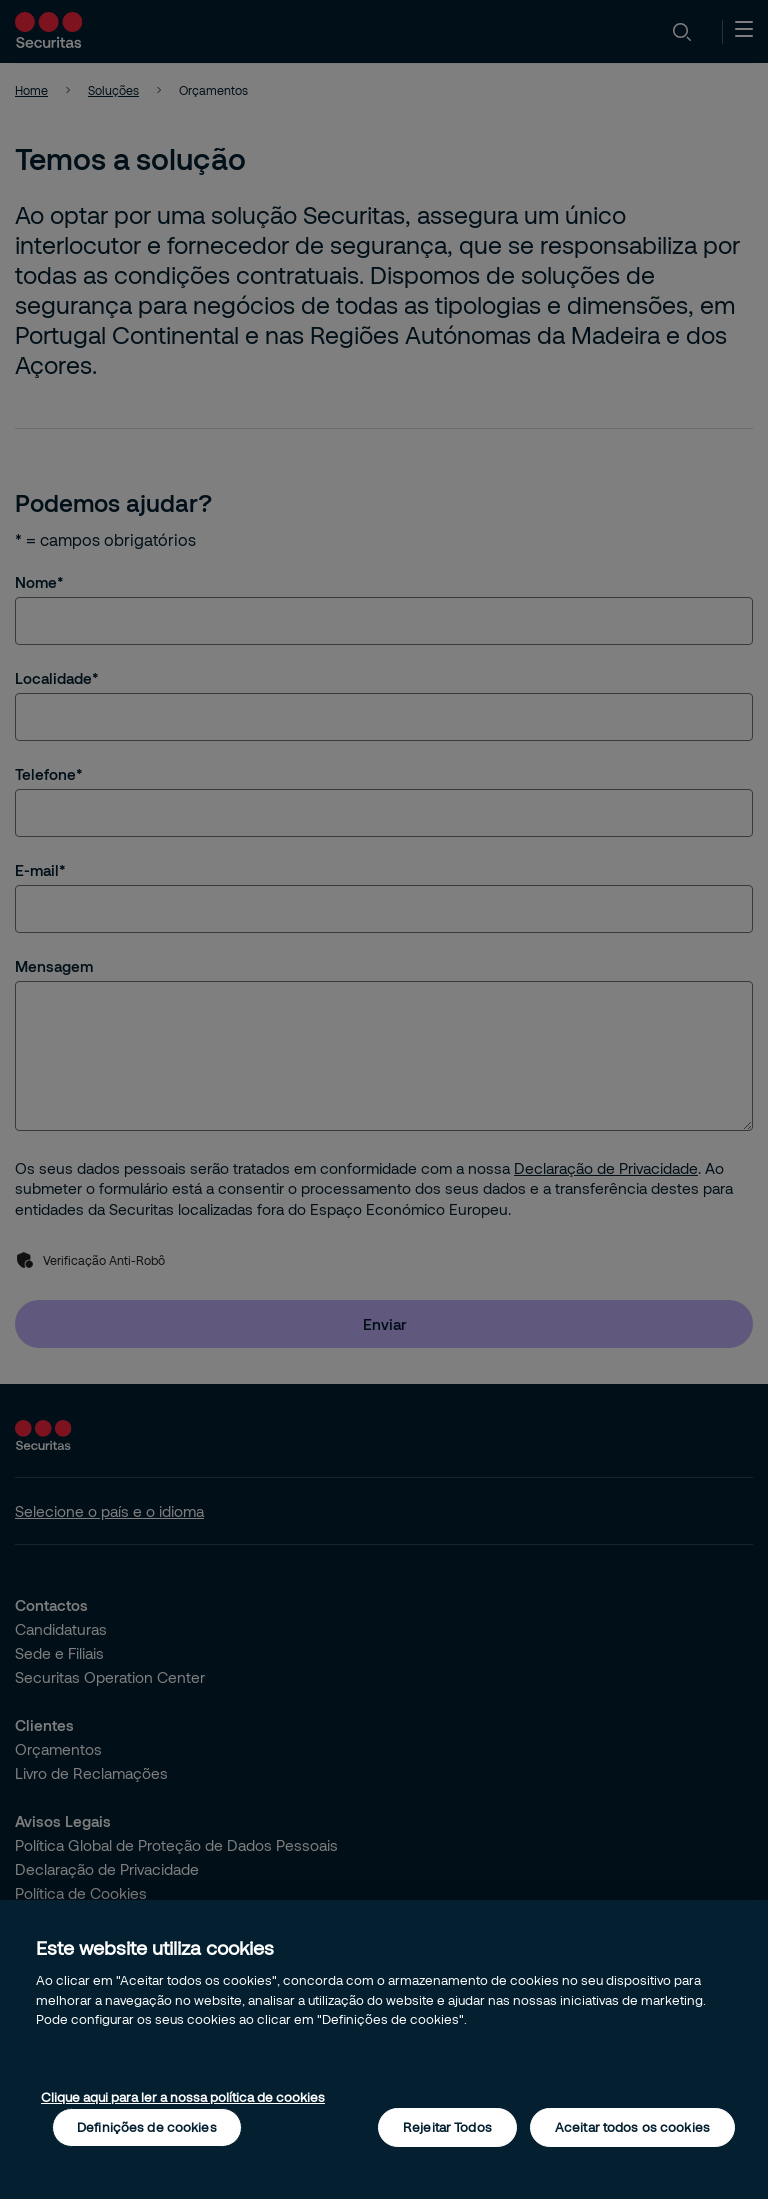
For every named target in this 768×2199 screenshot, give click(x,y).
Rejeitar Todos (447, 2127)
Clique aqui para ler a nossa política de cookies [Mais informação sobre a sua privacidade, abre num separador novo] (183, 2097)
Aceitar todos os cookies (632, 2127)
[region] (384, 2049)
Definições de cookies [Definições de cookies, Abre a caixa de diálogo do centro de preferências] (147, 2127)
